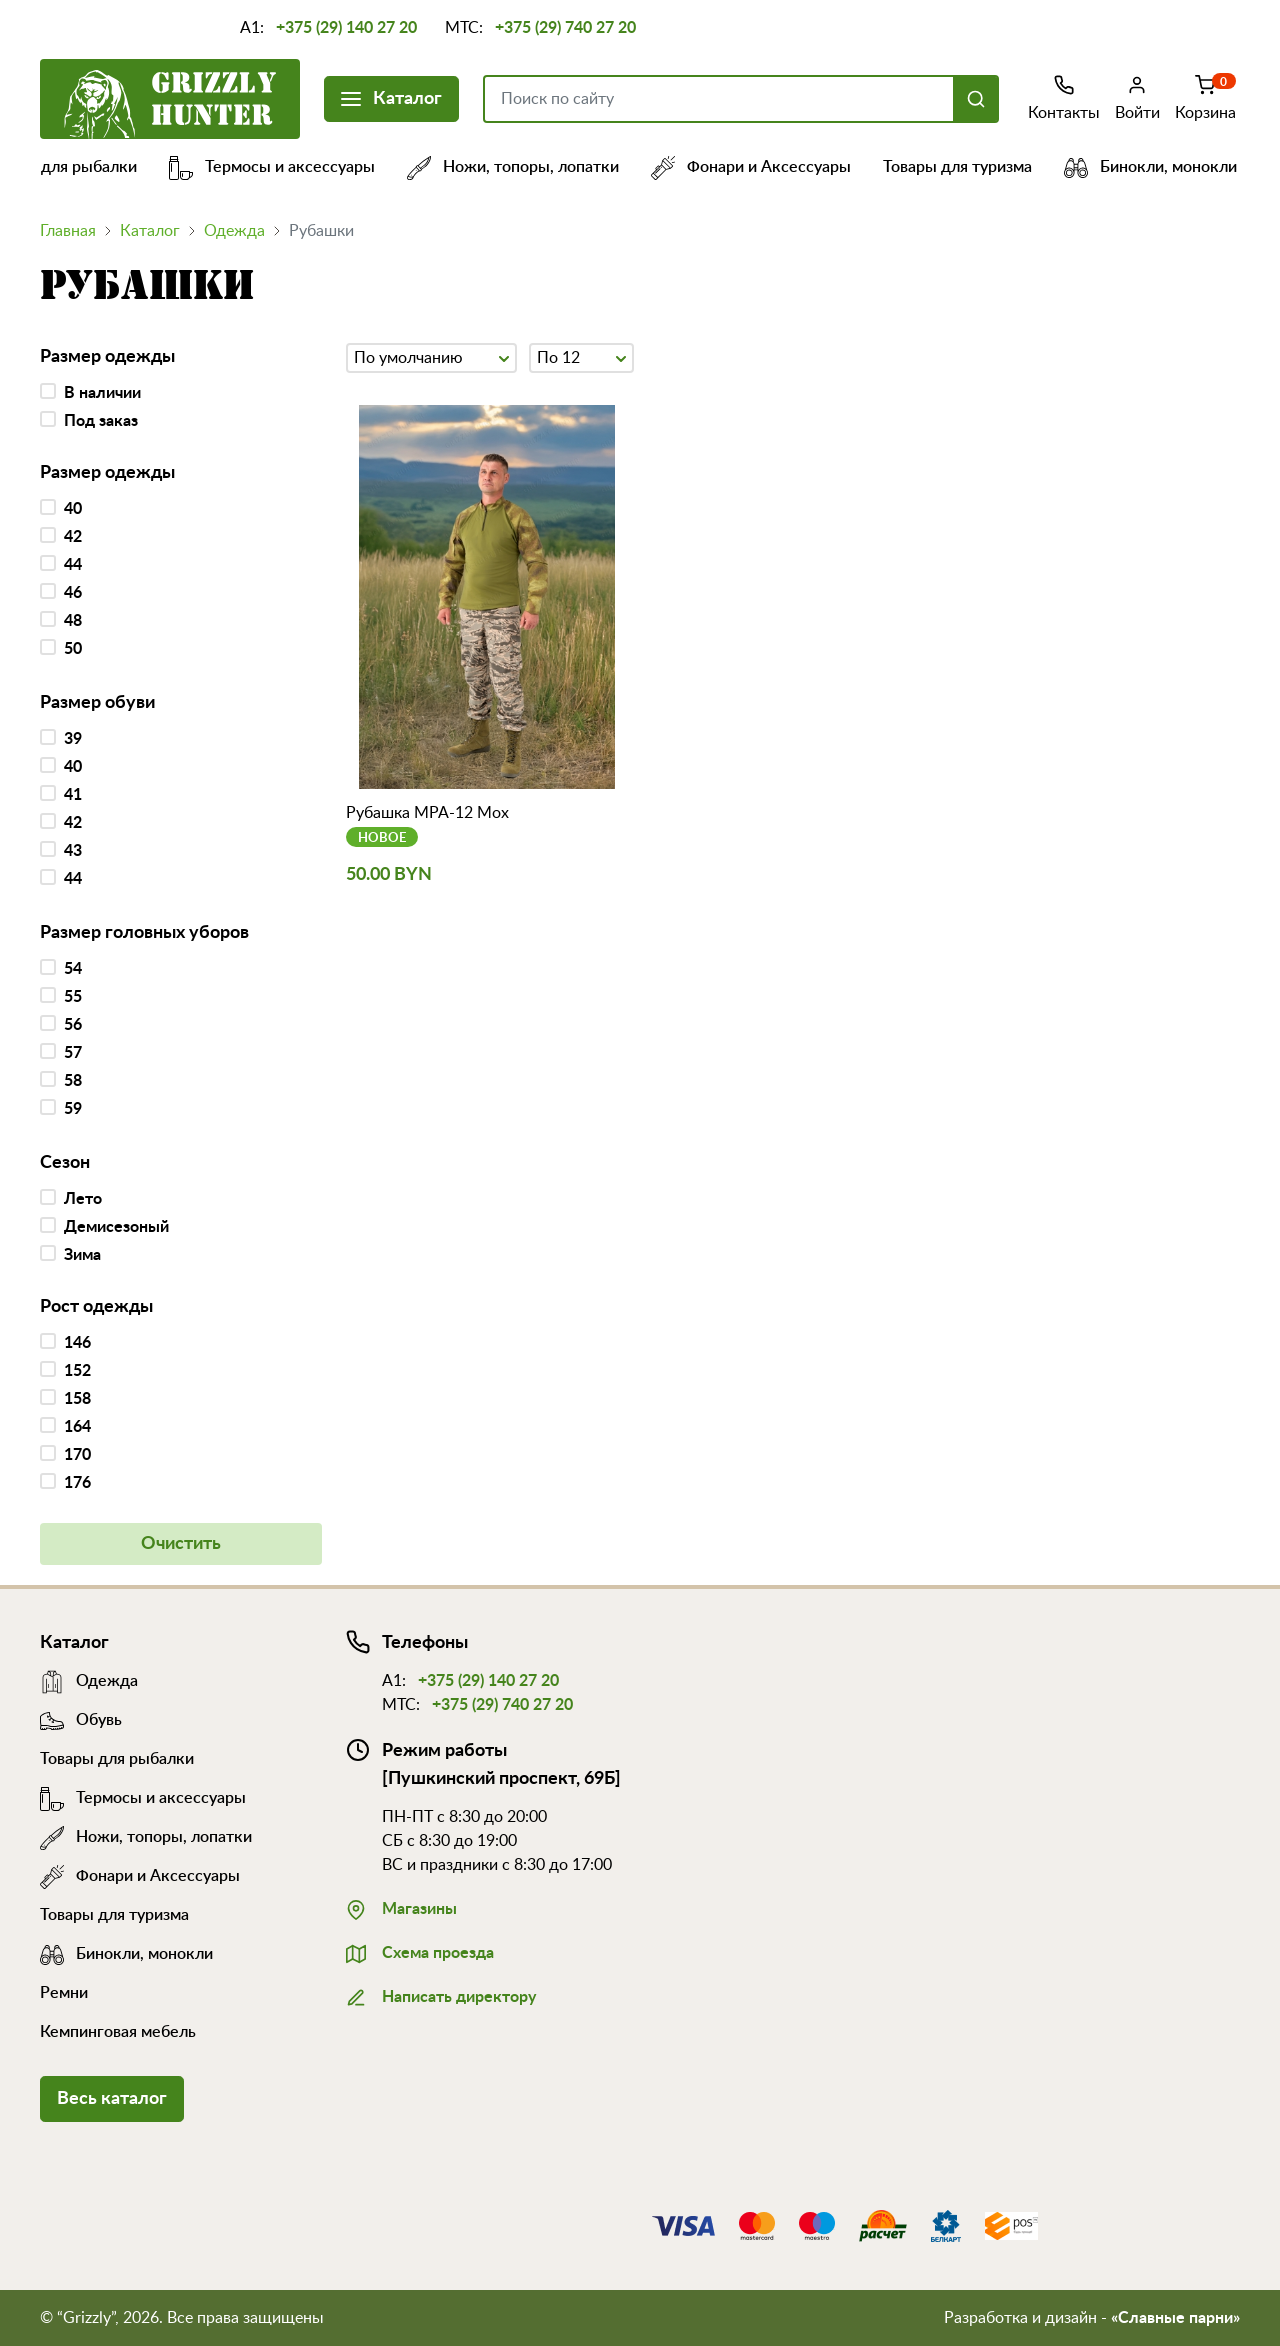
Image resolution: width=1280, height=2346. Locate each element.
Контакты (1064, 97)
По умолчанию (431, 356)
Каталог (391, 96)
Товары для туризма (973, 167)
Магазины (401, 1907)
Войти (1137, 97)
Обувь (81, 1720)
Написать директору (441, 1995)
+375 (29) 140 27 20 (346, 28)
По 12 (581, 356)
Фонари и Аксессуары (767, 167)
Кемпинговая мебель (118, 2032)
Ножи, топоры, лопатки (529, 167)
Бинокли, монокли (1166, 167)
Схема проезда (420, 1951)
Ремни (64, 1993)
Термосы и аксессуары (288, 167)
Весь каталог (112, 2099)
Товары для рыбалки (117, 1759)
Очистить (181, 1544)
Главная (68, 231)
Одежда (234, 231)
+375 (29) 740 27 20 (565, 28)
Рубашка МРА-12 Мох (427, 813)
